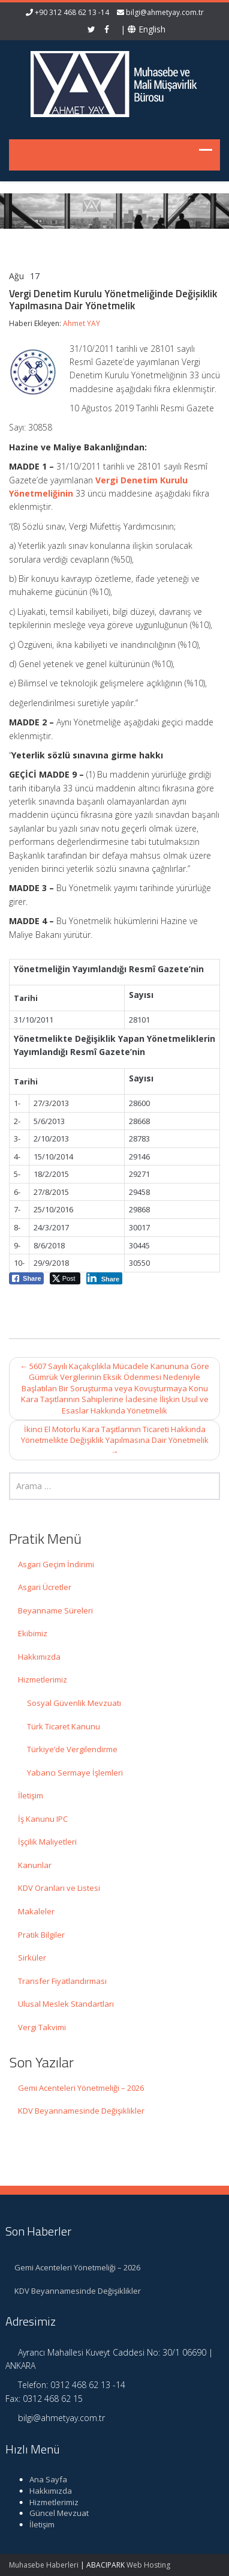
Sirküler (32, 1957)
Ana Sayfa (41, 2479)
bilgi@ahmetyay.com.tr (165, 12)
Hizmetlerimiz (42, 1679)
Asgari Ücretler (44, 1587)
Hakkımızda (39, 1656)
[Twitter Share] (65, 1278)
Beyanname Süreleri (55, 1610)
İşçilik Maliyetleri (47, 1841)
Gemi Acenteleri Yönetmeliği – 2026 (81, 2087)
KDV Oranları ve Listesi (59, 1887)
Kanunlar (35, 1865)
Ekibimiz (32, 1633)
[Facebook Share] (26, 1278)
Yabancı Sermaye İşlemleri (75, 1772)
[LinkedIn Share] (104, 1278)
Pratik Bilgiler (41, 1934)
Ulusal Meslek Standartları (66, 2003)
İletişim (30, 1795)
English (146, 29)
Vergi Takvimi (42, 2027)
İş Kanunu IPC (43, 1818)
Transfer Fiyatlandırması (62, 1981)
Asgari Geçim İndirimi (56, 1564)
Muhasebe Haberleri (44, 2565)
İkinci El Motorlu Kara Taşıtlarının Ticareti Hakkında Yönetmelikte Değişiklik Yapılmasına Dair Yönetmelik (115, 1440)
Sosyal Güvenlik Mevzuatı (74, 1703)
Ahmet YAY (81, 323)
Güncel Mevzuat (52, 2513)
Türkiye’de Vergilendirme (72, 1749)
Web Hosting (148, 2565)
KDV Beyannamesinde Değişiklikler (81, 2110)
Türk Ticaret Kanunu (63, 1726)
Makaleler (36, 1911)
